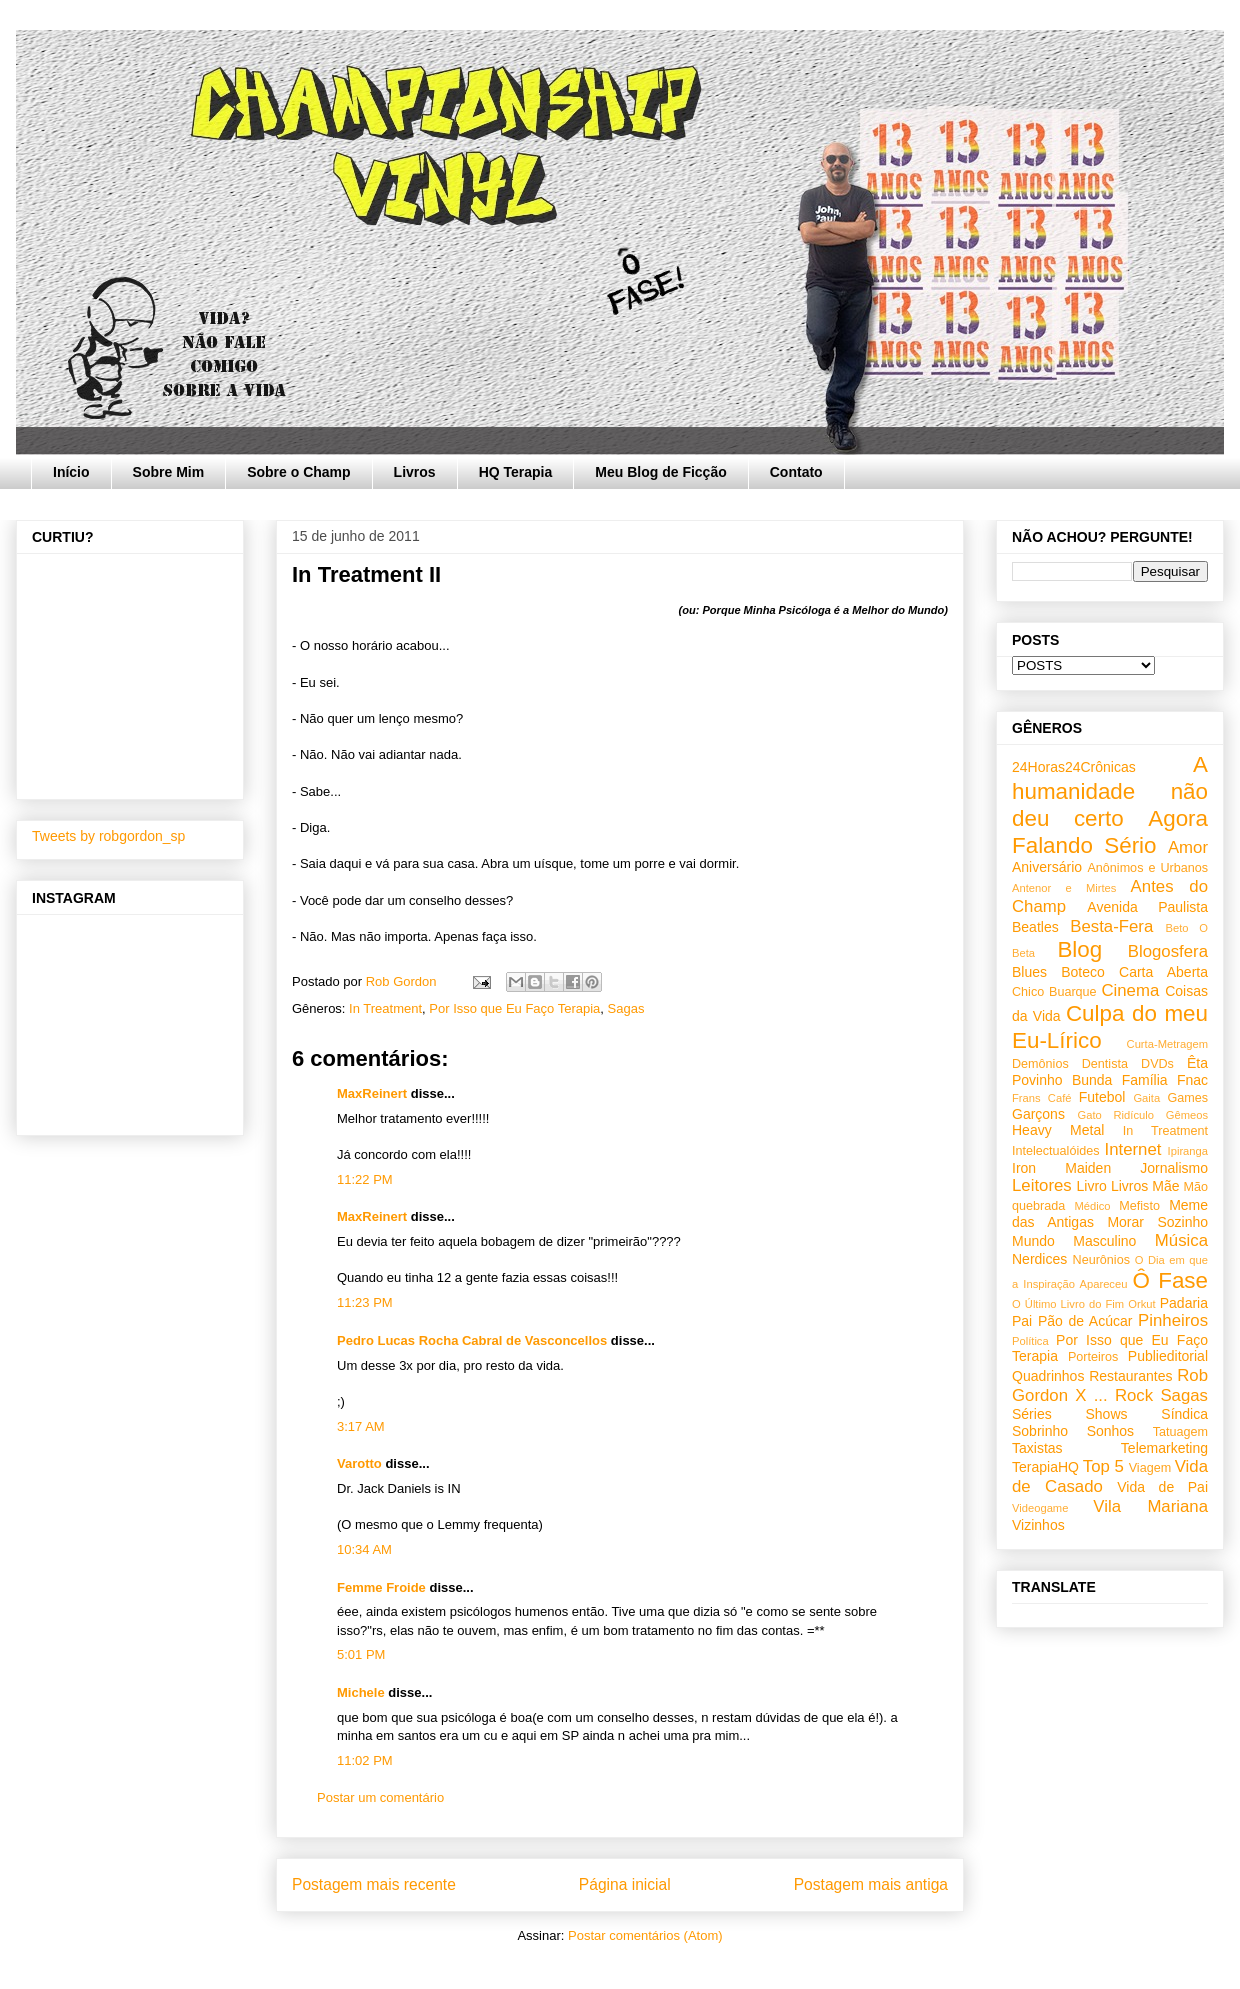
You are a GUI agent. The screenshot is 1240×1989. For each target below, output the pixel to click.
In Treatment (385, 1008)
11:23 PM (365, 1302)
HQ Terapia (516, 472)
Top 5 (1103, 1466)
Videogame (1040, 1508)
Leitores (1042, 1185)
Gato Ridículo (1115, 1115)
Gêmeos (1187, 1115)
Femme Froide (381, 1587)
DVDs (1157, 1064)
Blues (1029, 972)
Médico (1092, 1206)
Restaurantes (1130, 1376)
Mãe (1165, 1186)
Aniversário (1047, 867)
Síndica (1184, 1414)
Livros (415, 472)
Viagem (1150, 1468)
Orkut (1141, 1304)
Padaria (1184, 1303)
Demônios (1040, 1064)
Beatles (1035, 927)
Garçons (1038, 1114)
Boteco (1083, 972)
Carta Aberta (1163, 972)
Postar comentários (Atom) (645, 1935)
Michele (361, 1692)
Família (1145, 1080)
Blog (1079, 949)
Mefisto (1139, 1206)
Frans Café (1041, 1098)
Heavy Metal (1058, 1130)
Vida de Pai (1162, 1487)
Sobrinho (1040, 1431)
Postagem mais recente (374, 1884)
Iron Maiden (1061, 1168)
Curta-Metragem (1167, 1044)
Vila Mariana (1150, 1506)
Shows (1106, 1414)
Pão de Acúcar (1085, 1321)
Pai (1022, 1321)
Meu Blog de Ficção (660, 472)
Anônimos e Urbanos (1147, 868)
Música (1181, 1240)
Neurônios (1101, 1260)
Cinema (1130, 990)
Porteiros (1093, 1357)
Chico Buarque (1054, 992)
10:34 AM (364, 1549)
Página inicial (625, 1884)
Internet (1133, 1149)
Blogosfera (1168, 951)
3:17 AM (361, 1426)
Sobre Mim (169, 472)
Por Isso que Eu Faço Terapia (514, 1008)
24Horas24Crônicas (1074, 767)
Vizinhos (1038, 1525)
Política (1030, 1341)
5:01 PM (361, 1654)
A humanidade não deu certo (1110, 791)
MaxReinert (372, 1093)
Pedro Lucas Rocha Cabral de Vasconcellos (472, 1340)
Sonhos (1110, 1431)
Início (71, 472)
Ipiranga (1188, 1151)
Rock (1134, 1395)
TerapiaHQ (1045, 1467)
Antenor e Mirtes (1064, 888)
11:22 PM (365, 1179)
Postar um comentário (380, 1797)
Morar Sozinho (1157, 1222)
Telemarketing (1164, 1448)
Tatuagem (1180, 1432)
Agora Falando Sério (1110, 832)
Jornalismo (1174, 1168)
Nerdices (1039, 1259)
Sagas (626, 1008)
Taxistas (1037, 1448)
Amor (1188, 847)
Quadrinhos (1048, 1376)
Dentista (1105, 1064)
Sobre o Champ (298, 472)
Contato (796, 472)
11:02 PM (365, 1760)
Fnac (1192, 1080)
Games (1187, 1098)
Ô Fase (1170, 1280)
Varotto (359, 1463)
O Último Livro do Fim (1068, 1304)
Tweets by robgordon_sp (108, 836)
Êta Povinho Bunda (1110, 1071)
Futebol (1102, 1097)
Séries (1032, 1414)
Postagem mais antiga (871, 1884)
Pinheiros (1173, 1320)
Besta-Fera (1111, 926)
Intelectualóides (1056, 1151)
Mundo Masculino (1074, 1241)
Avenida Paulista (1147, 907)
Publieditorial (1168, 1356)
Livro (1092, 1186)
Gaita (1146, 1098)
